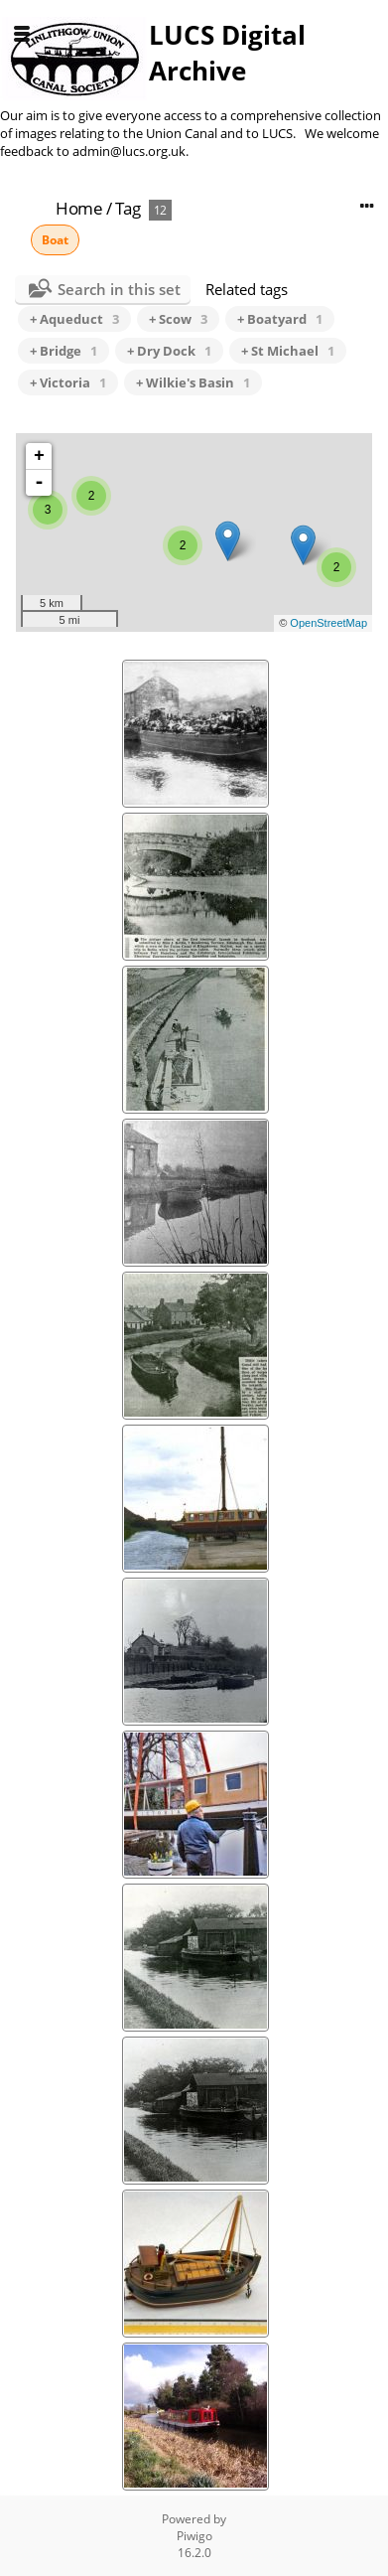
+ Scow (178, 319)
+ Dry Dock (169, 351)
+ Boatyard (280, 319)
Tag (128, 208)
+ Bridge (63, 351)
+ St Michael (287, 351)
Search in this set (119, 289)
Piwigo (194, 2535)
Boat (55, 239)
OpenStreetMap (328, 623)
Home (79, 208)
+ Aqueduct (74, 319)
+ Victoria (68, 382)
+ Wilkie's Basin (193, 382)
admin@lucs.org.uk (129, 151)
